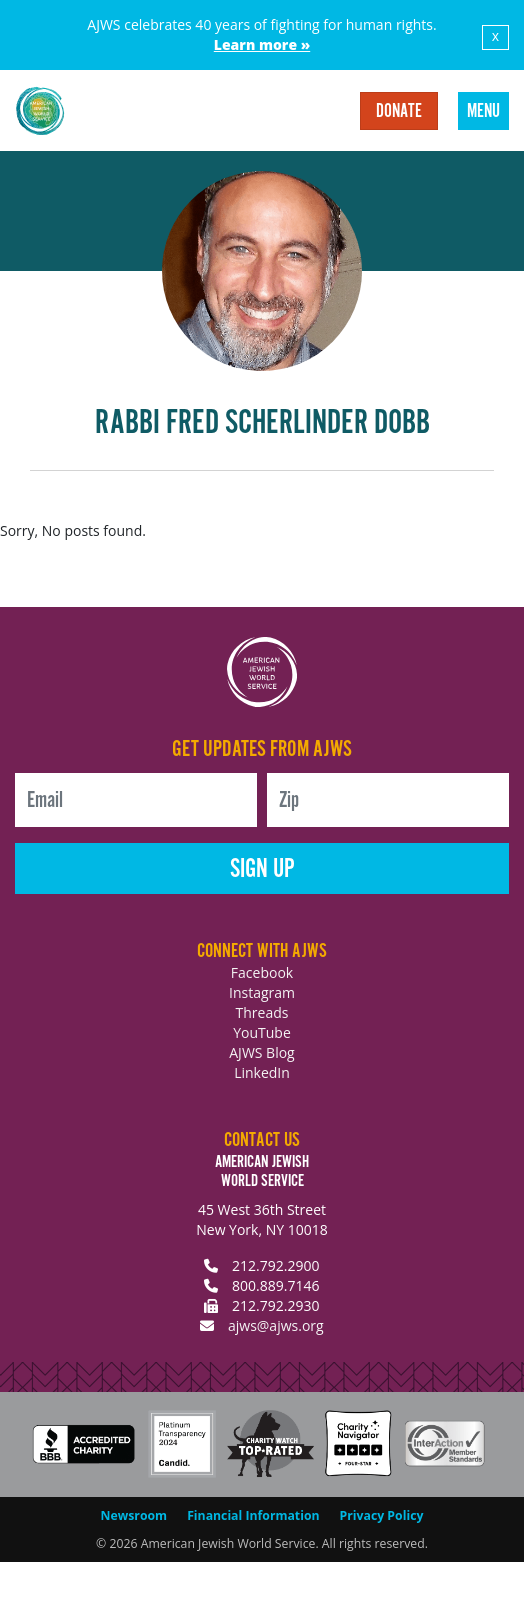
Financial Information (253, 1515)
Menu (483, 112)
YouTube (262, 1032)
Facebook (262, 972)
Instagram (262, 992)
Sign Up (262, 869)
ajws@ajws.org (276, 1325)
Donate (399, 112)
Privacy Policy (382, 1515)
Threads (262, 1012)
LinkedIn (262, 1072)
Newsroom (134, 1515)
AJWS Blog (261, 1052)
